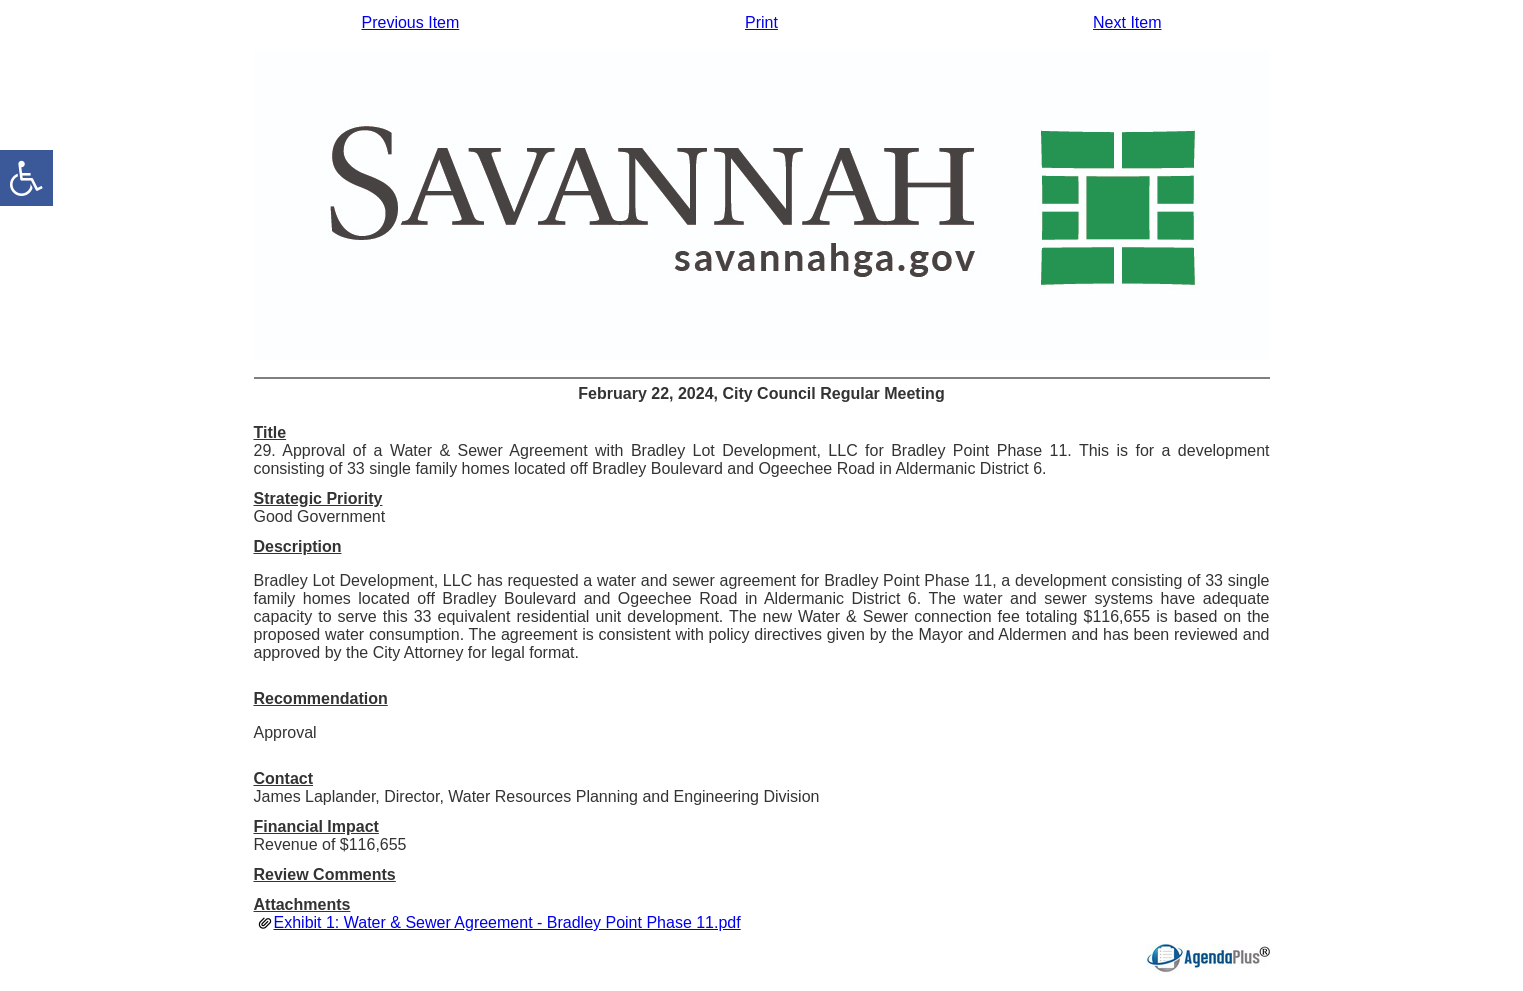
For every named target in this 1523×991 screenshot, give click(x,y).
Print (761, 22)
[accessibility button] (26, 178)
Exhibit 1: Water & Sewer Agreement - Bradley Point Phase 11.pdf (507, 922)
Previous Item (411, 22)
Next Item (1127, 22)
